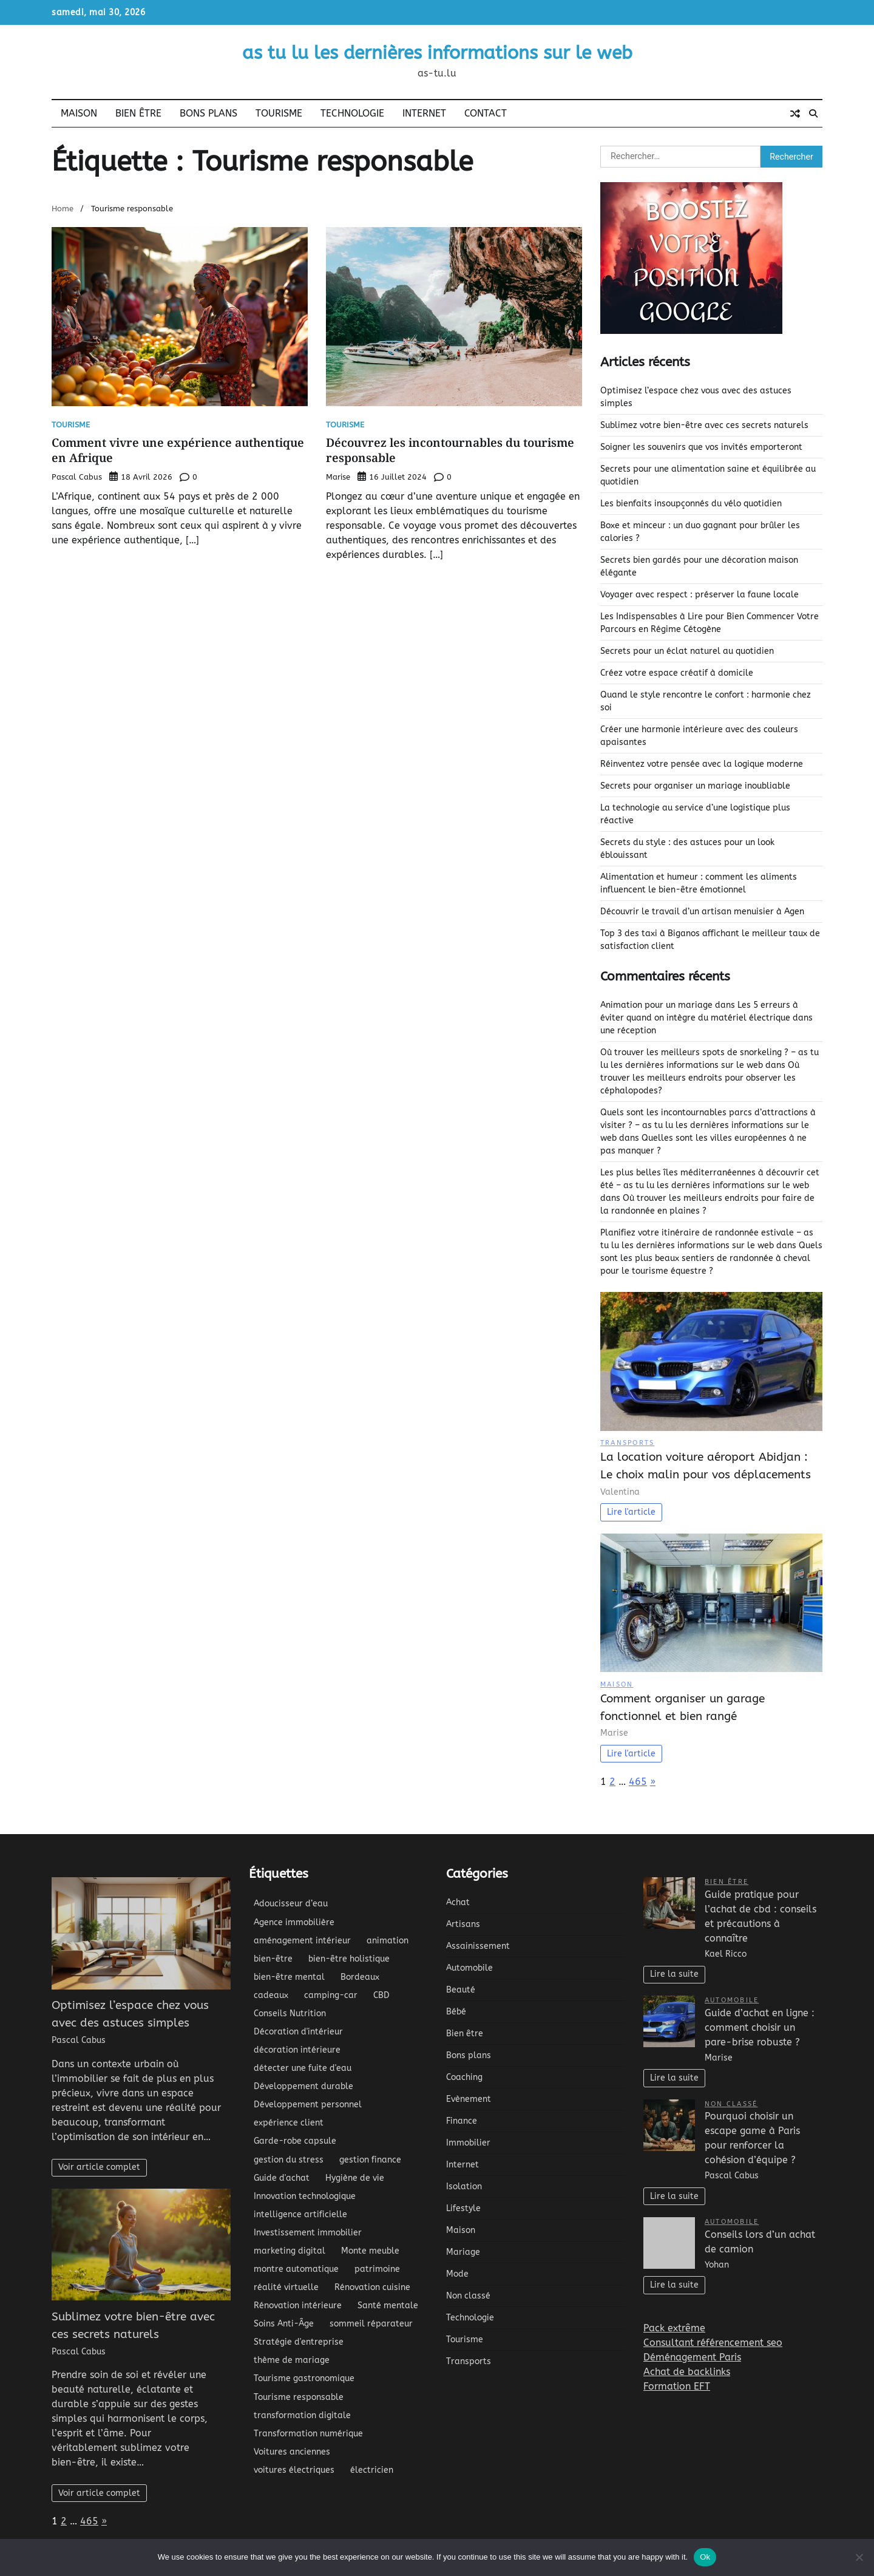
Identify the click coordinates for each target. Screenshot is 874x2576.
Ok (705, 2556)
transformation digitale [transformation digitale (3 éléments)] (302, 2415)
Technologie (352, 113)
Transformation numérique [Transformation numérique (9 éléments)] (308, 2433)
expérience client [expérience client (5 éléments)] (289, 2123)
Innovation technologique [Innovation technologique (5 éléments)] (305, 2196)
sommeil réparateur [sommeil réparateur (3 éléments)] (371, 2324)
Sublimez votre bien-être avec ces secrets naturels (704, 425)
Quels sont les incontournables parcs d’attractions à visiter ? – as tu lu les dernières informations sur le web (708, 1125)
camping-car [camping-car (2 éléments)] (330, 1995)
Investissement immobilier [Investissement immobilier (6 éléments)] (308, 2233)
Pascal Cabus (77, 476)
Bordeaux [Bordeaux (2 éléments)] (359, 1977)
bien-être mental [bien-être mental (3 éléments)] (289, 1977)
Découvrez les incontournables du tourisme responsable (450, 450)
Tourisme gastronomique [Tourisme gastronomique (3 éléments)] (304, 2378)
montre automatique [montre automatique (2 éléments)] (296, 2269)
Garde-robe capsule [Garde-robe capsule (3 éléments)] (295, 2141)
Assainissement (478, 1946)
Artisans (463, 1924)
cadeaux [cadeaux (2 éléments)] (271, 1995)
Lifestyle (463, 2208)
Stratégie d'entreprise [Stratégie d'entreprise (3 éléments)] (299, 2342)
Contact (485, 113)
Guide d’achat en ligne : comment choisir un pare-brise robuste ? (760, 2027)
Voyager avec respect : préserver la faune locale (699, 595)
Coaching (464, 2077)
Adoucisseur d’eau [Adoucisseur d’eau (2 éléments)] (291, 1903)
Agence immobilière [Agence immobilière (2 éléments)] (294, 1922)
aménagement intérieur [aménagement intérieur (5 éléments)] (302, 1940)
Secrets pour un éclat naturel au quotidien (687, 651)
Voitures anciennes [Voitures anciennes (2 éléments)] (292, 2452)
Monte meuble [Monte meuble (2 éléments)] (370, 2251)
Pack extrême (674, 2328)
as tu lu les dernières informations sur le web (437, 53)
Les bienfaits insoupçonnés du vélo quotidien (691, 503)
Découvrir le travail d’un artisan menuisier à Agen (702, 911)
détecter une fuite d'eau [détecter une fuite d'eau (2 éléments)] (302, 2068)
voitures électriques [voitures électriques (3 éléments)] (294, 2470)
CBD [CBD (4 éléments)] (381, 1995)
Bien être (138, 113)
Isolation (464, 2186)
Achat (458, 1902)
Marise (338, 476)
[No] (859, 2557)
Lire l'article (631, 1512)
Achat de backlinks (686, 2371)
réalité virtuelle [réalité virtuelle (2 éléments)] (286, 2287)
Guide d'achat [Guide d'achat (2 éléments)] (282, 2178)
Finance (461, 2121)
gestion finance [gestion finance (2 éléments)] (370, 2160)
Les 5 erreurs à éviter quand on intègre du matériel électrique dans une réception (706, 1018)
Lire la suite (674, 1974)
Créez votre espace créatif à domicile (676, 673)
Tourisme (279, 113)
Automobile (469, 1968)
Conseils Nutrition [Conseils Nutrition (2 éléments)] (290, 2013)
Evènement (468, 2099)
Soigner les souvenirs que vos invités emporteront (701, 447)
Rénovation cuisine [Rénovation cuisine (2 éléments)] (372, 2287)
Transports (627, 1443)
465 (638, 1781)
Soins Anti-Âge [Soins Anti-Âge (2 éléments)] (284, 2324)
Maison (79, 113)
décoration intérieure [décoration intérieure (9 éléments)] (297, 2050)
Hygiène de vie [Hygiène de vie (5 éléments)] (354, 2178)
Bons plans (208, 113)
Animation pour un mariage (656, 1005)
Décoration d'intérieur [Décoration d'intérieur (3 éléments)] (298, 2032)
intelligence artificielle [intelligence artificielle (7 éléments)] (300, 2214)
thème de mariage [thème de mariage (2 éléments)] (292, 2360)
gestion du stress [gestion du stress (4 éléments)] (289, 2160)
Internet (424, 113)
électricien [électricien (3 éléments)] (371, 2470)
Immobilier (468, 2143)
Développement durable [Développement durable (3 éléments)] (303, 2086)
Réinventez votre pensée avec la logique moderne (701, 764)
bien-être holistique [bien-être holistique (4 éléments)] (349, 1959)
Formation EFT (676, 2386)
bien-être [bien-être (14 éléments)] (273, 1959)
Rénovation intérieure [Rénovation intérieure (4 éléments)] (298, 2305)
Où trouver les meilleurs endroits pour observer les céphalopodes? (699, 1078)
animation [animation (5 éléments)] (387, 1940)
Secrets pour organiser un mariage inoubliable (695, 786)
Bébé (456, 2012)
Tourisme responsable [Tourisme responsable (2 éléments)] (299, 2397)
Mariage (463, 2252)
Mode (457, 2274)
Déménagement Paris (692, 2357)
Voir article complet (99, 2167)
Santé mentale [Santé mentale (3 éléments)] (387, 2305)
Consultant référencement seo (712, 2342)
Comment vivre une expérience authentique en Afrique (178, 450)
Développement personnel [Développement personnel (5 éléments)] (308, 2104)
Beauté (460, 1990)
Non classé (468, 2296)
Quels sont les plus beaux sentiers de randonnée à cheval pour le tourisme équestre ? (711, 1258)
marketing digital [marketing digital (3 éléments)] (289, 2251)
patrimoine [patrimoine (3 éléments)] (377, 2269)
